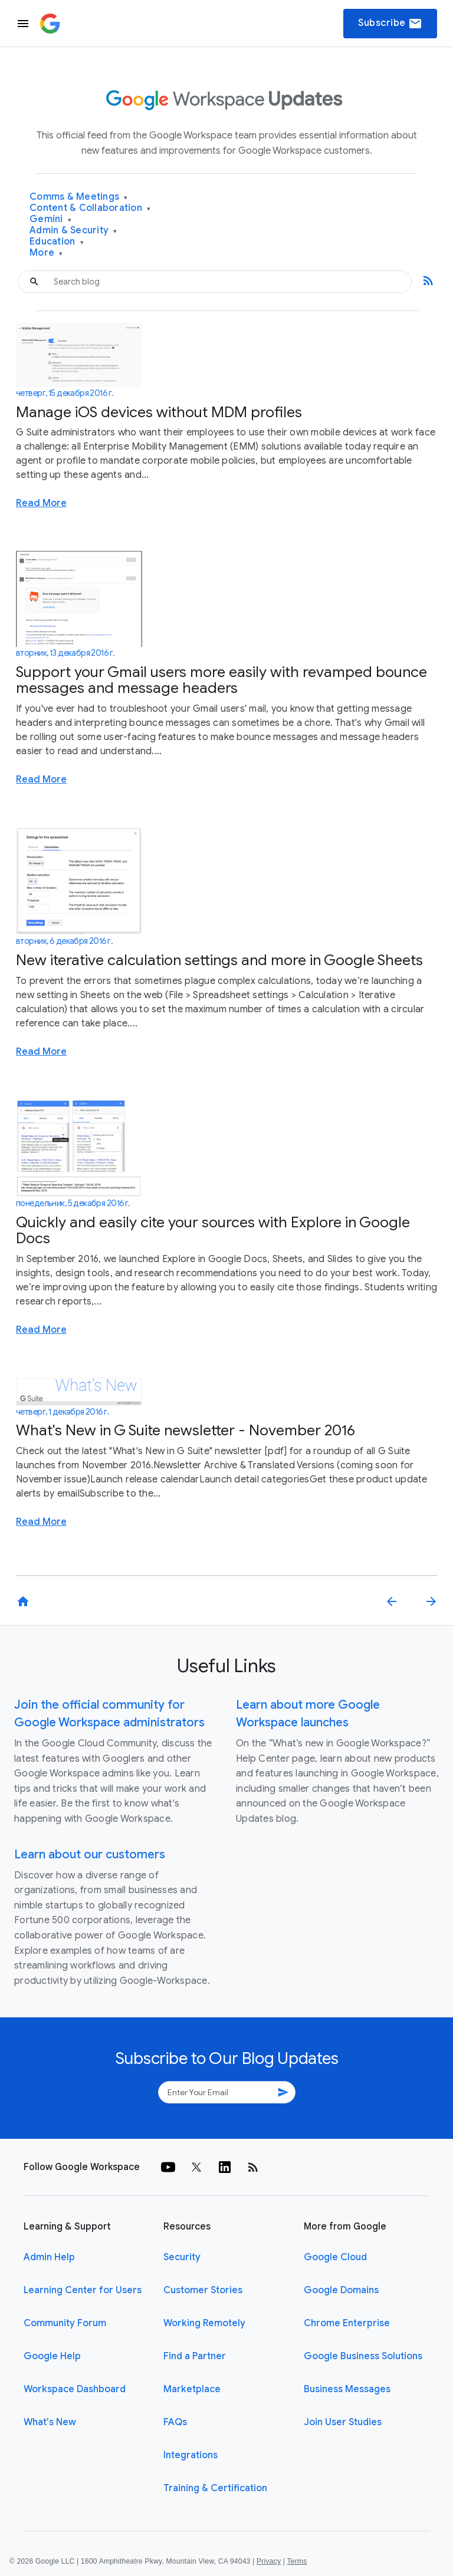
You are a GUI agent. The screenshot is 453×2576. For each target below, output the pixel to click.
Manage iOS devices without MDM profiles (159, 412)
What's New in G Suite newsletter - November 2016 (185, 1430)
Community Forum (65, 2323)
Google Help (52, 2356)
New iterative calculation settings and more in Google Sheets (219, 960)
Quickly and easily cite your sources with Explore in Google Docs (213, 1230)
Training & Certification (215, 2488)
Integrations (190, 2455)
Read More (41, 503)
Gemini (50, 219)
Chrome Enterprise (347, 2323)
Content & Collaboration (89, 208)
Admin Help (49, 2257)
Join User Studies (343, 2422)
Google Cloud (335, 2257)
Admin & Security (73, 230)
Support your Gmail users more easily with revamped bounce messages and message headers (221, 680)
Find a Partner (194, 2356)
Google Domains (341, 2290)
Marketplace (192, 2389)
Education (56, 241)
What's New (50, 2422)
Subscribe (390, 23)
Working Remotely (204, 2323)
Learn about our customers (89, 1854)
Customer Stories (202, 2290)
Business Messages (347, 2389)
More (46, 253)
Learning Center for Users (83, 2290)
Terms (297, 2561)
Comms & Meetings (78, 197)
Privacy (269, 2561)
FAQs (175, 2422)
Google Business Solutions (363, 2356)
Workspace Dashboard (75, 2389)
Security (182, 2257)
